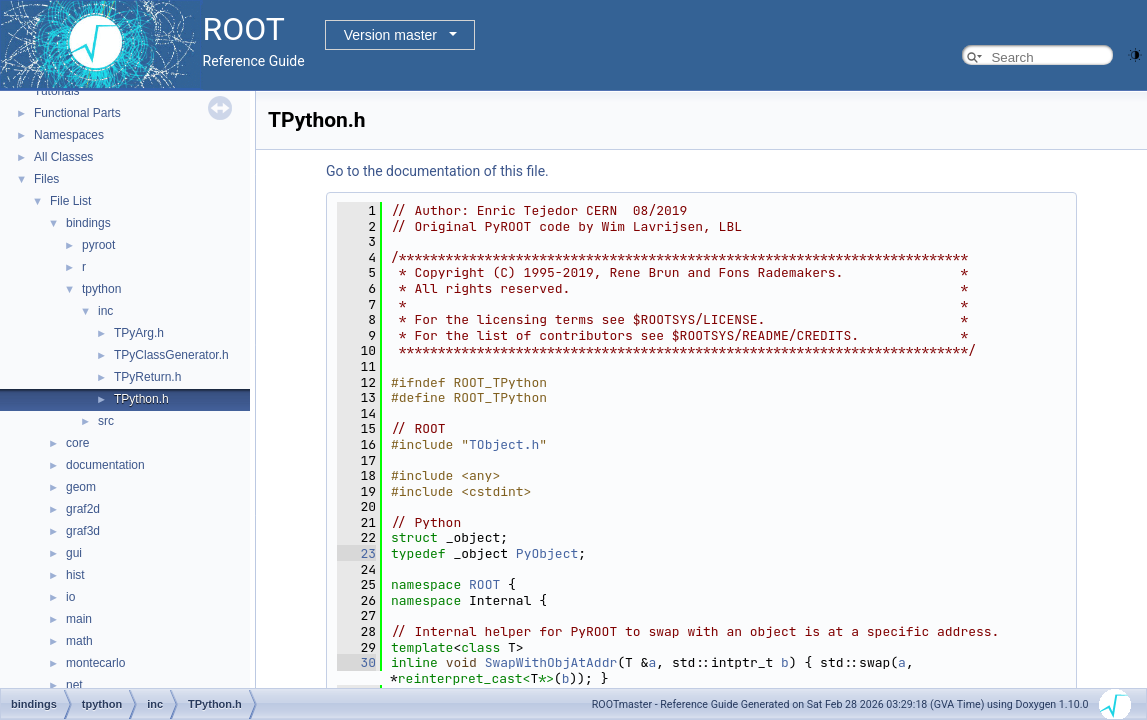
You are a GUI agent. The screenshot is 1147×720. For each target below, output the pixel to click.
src (106, 421)
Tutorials (57, 91)
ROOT (484, 584)
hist (75, 575)
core (77, 443)
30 (356, 662)
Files (46, 179)
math (79, 641)
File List (70, 201)
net (74, 685)
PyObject (547, 553)
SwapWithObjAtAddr (551, 662)
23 (356, 553)
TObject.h (504, 444)
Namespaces (69, 135)
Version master (390, 35)
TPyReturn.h (147, 377)
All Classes (63, 157)
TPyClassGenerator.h (171, 355)
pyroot (98, 245)
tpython (101, 289)
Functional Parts (77, 113)
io (70, 597)
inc (105, 311)
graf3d (83, 531)
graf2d (83, 509)
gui (74, 553)
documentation (105, 465)
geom (81, 487)
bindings (88, 223)
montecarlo (95, 663)
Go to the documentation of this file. (437, 171)
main (79, 619)
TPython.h (141, 399)
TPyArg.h (139, 333)
